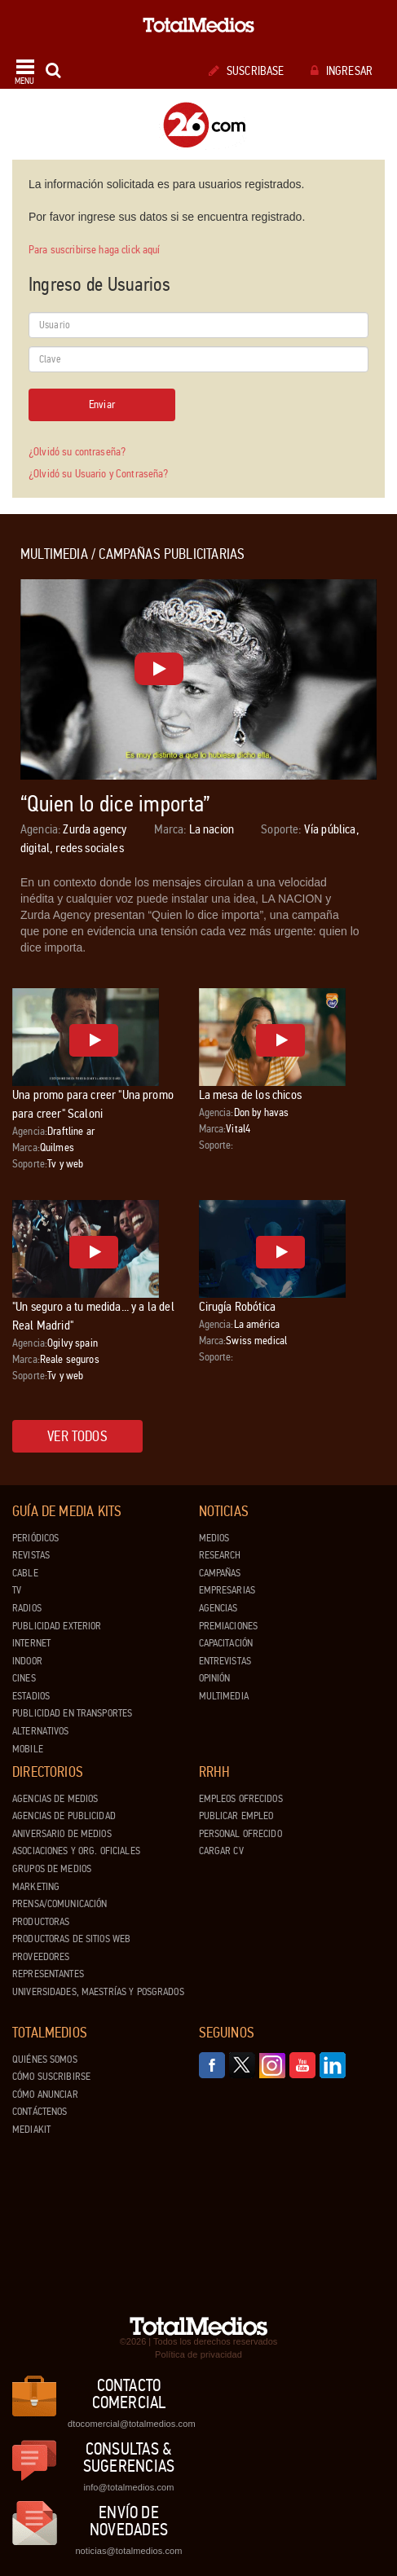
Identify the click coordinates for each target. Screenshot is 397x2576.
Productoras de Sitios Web (71, 1938)
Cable (25, 1573)
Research (220, 1555)
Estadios (31, 1696)
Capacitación (226, 1643)
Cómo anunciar (45, 2094)
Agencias (218, 1608)
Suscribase (247, 71)
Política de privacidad (198, 2354)
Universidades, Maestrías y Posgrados (98, 1991)
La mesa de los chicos (250, 1094)
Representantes (48, 1973)
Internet (31, 1643)
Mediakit (31, 2129)
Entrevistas (225, 1661)
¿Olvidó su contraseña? (77, 452)
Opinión (215, 1678)
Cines (24, 1678)
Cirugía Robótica (237, 1306)
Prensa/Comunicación (59, 1903)
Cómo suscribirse (51, 2076)
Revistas (31, 1555)
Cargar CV (221, 1850)
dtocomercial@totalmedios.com (129, 2424)
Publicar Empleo (236, 1815)
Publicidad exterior (56, 1626)
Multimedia (224, 1696)
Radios (27, 1608)
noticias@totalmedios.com (128, 2551)
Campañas (220, 1573)
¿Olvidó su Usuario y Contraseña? (98, 474)
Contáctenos (39, 2111)
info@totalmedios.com (128, 2487)
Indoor (27, 1661)
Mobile (27, 1749)
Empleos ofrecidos (241, 1798)
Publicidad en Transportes (72, 1713)
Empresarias (227, 1590)
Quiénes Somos (44, 2059)
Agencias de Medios (55, 1798)
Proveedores (40, 1956)
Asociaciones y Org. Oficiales (76, 1850)
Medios (214, 1538)
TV (16, 1590)
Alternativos (40, 1731)
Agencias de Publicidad (64, 1815)
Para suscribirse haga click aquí (94, 250)
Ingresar (342, 71)
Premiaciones (228, 1626)
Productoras (40, 1921)
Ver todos (77, 1436)
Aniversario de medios (62, 1833)
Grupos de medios (51, 1868)
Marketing (36, 1886)
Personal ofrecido (240, 1833)
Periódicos (35, 1538)
